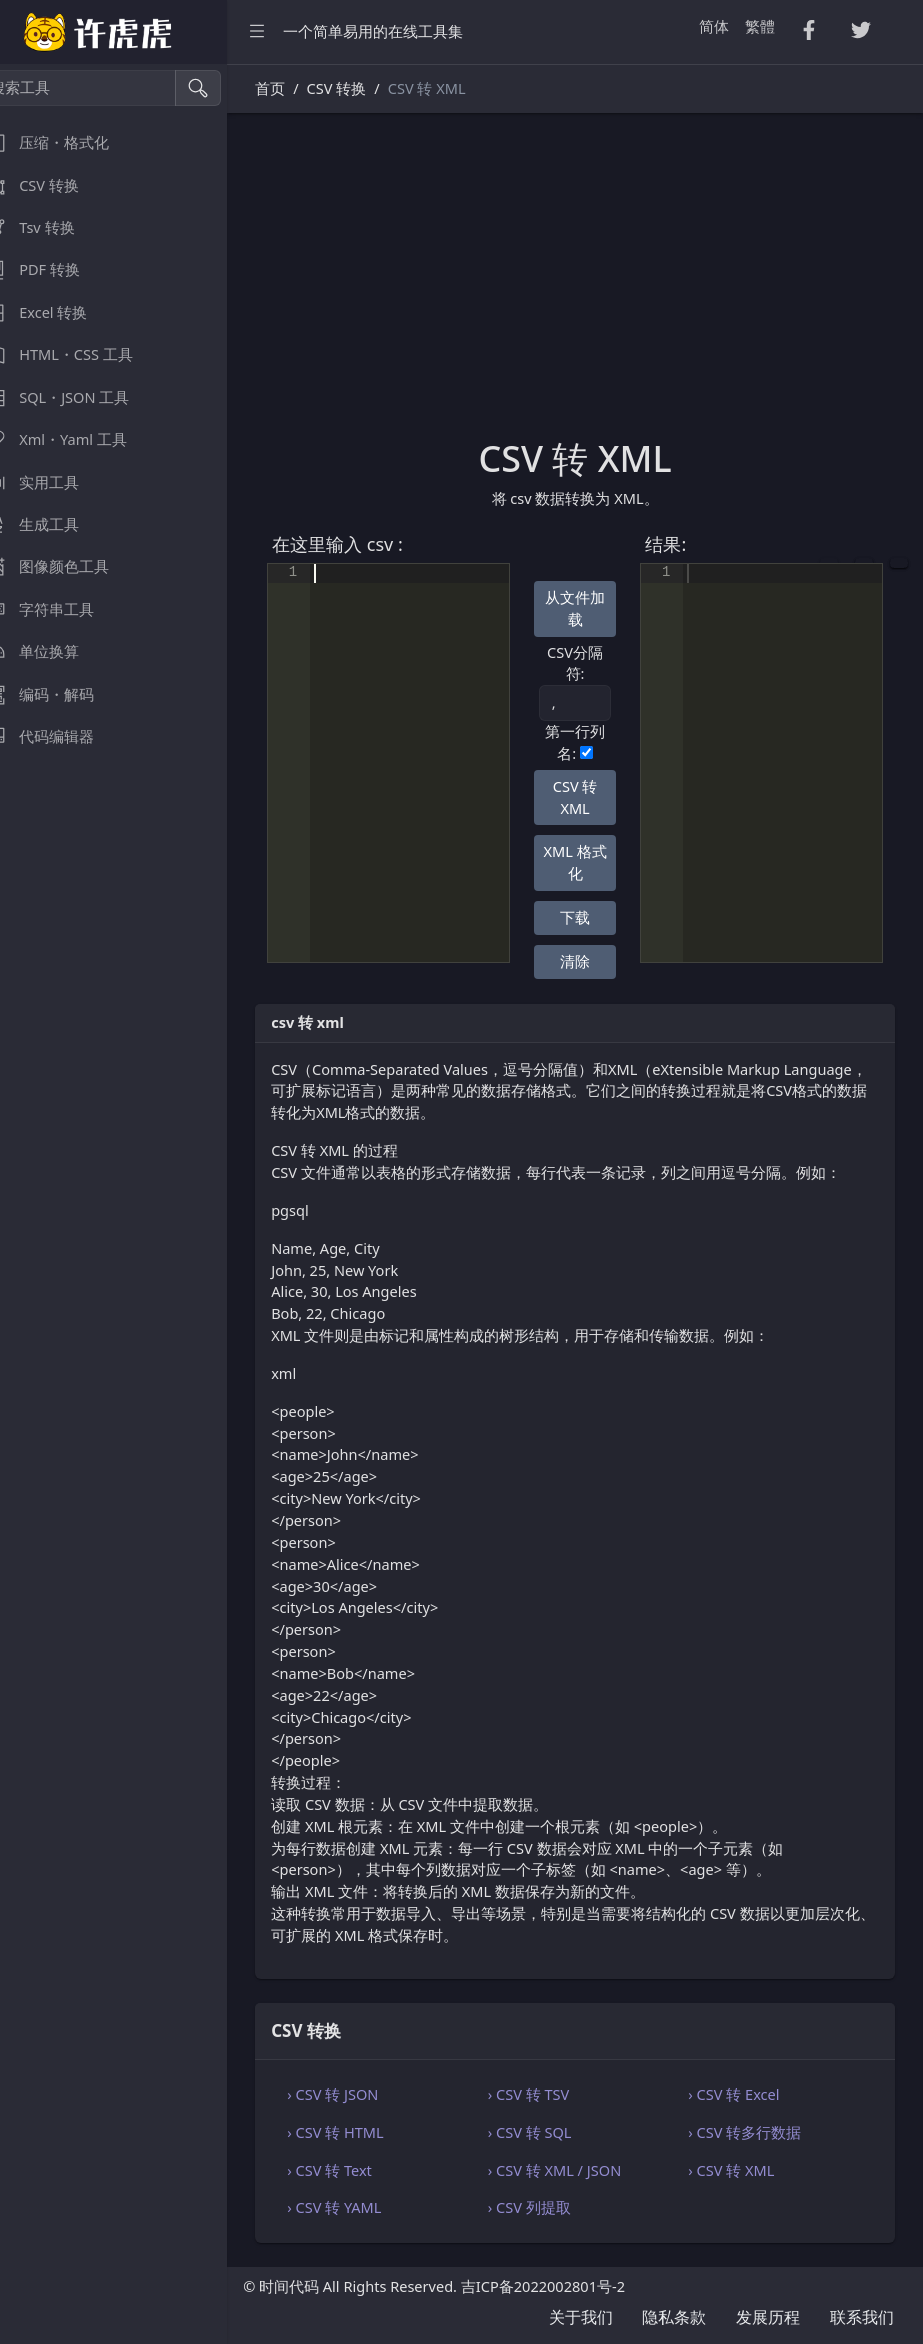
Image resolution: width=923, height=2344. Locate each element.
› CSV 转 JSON (361, 2094)
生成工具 (54, 524)
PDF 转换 (54, 269)
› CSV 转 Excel (743, 2094)
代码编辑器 (61, 736)
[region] (128, 1204)
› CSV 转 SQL (549, 2132)
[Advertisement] (589, 287)
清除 (589, 961)
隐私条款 (674, 2317)
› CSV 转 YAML (363, 2207)
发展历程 (768, 2317)
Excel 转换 (58, 312)
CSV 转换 (54, 185)
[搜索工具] (105, 88)
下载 (589, 917)
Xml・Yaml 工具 (78, 439)
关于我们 (581, 2317)
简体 (714, 26)
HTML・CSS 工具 (81, 354)
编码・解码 (61, 694)
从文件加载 (589, 608)
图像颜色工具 (69, 566)
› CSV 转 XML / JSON (573, 2170)
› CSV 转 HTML (364, 2132)
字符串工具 (61, 609)
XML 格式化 (589, 862)
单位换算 (54, 651)
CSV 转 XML (589, 797)
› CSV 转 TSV (548, 2094)
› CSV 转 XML (741, 2170)
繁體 (760, 26)
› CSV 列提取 (548, 2207)
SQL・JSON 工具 (79, 397)
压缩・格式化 (69, 142)
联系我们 (862, 2317)
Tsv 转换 (51, 227)
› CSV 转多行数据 (754, 2132)
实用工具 (54, 482)
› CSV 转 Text (358, 2170)
